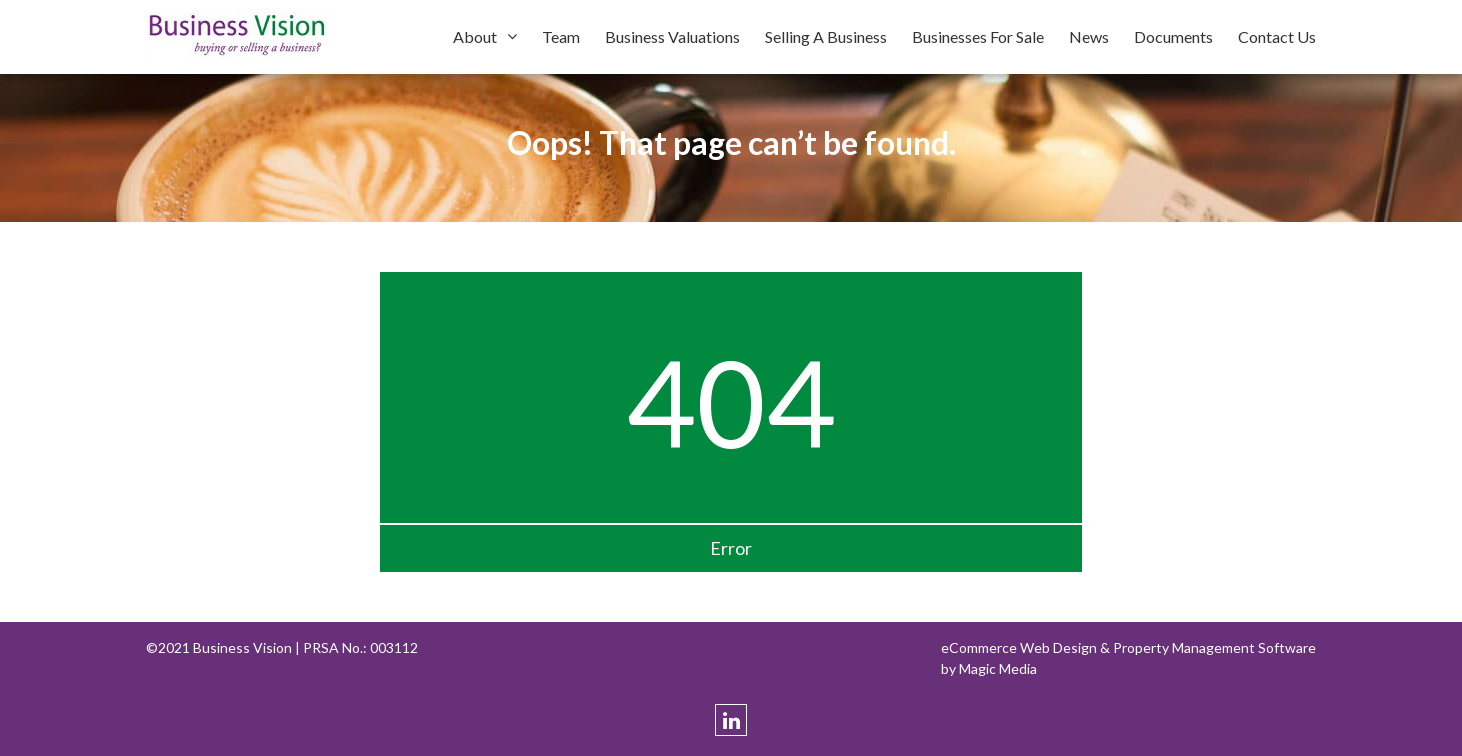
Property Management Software (1214, 647)
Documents (1173, 36)
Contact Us (1277, 36)
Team (561, 36)
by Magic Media (989, 668)
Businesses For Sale (978, 36)
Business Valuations (672, 36)
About (475, 36)
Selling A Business (826, 36)
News (1089, 36)
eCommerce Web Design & (1027, 647)
